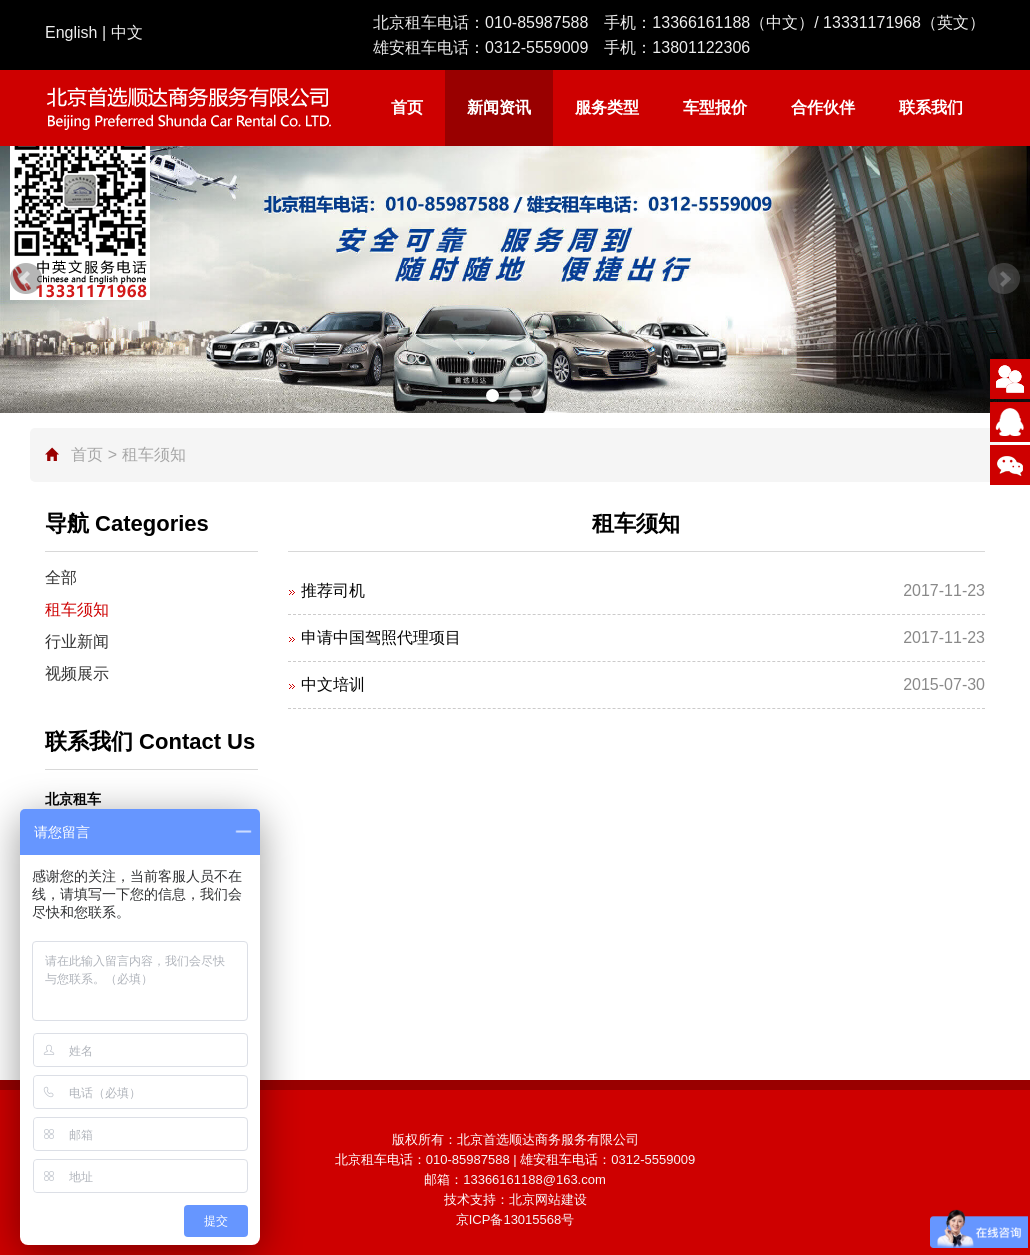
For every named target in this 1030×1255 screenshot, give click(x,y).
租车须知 (77, 609)
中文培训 (333, 684)
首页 (407, 107)
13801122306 (701, 47)
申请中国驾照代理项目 (381, 637)
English (71, 32)
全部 (61, 577)
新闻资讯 (499, 107)
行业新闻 (77, 641)
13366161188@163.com (534, 1179)
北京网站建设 (548, 1199)
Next (1004, 279)
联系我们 (931, 107)
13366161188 (701, 22)
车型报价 (715, 107)
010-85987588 (536, 22)
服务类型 (607, 107)
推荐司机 (333, 590)
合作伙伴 (823, 107)
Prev (26, 279)
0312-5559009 (536, 47)
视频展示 (77, 673)
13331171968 (872, 22)
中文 (127, 32)
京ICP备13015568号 (515, 1219)
